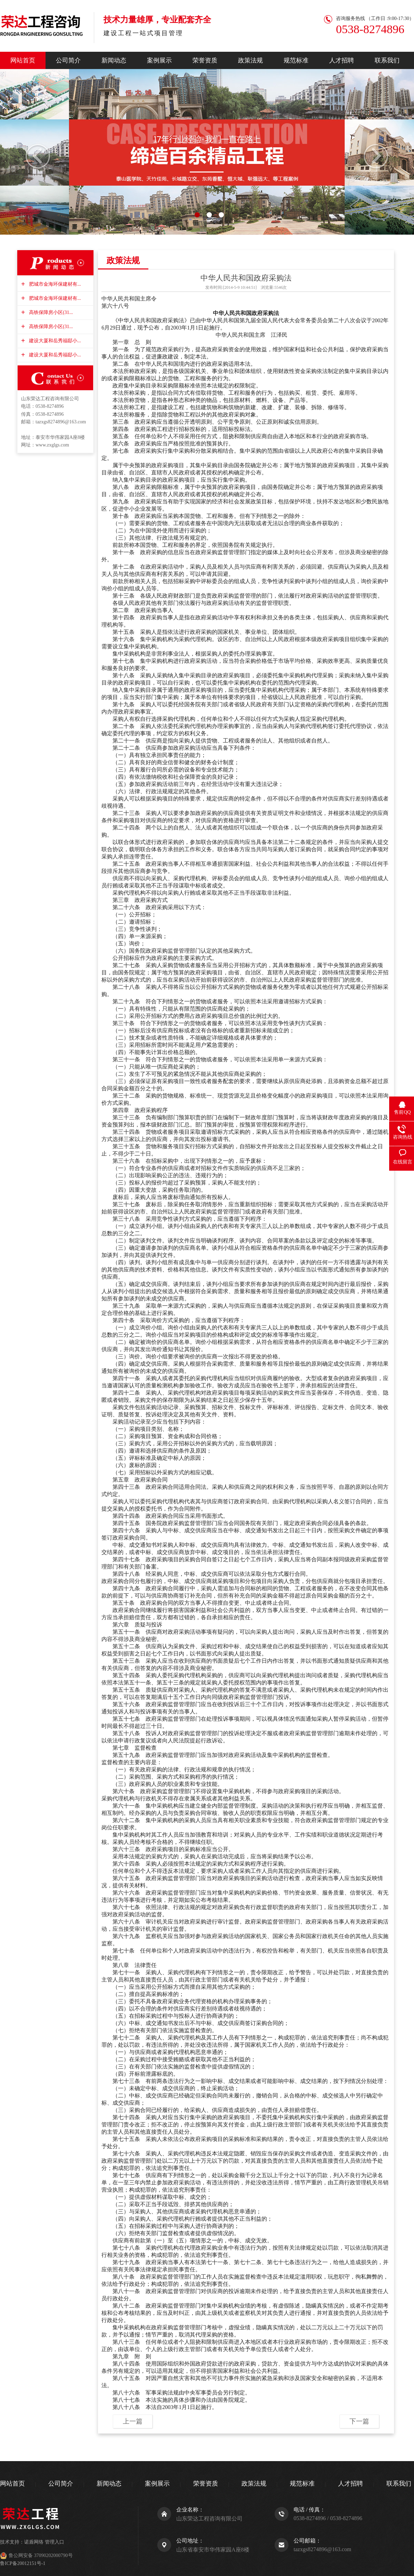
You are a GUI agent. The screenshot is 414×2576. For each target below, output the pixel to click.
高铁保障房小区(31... (50, 312)
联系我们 (387, 60)
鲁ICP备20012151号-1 (22, 2563)
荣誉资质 (205, 60)
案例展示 (159, 60)
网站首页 (22, 60)
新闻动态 (113, 60)
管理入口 (54, 2542)
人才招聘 (341, 60)
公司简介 (68, 60)
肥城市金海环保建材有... (54, 284)
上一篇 (132, 2421)
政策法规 (250, 60)
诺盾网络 (33, 2542)
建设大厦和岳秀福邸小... (54, 340)
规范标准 (296, 60)
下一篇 (359, 2421)
